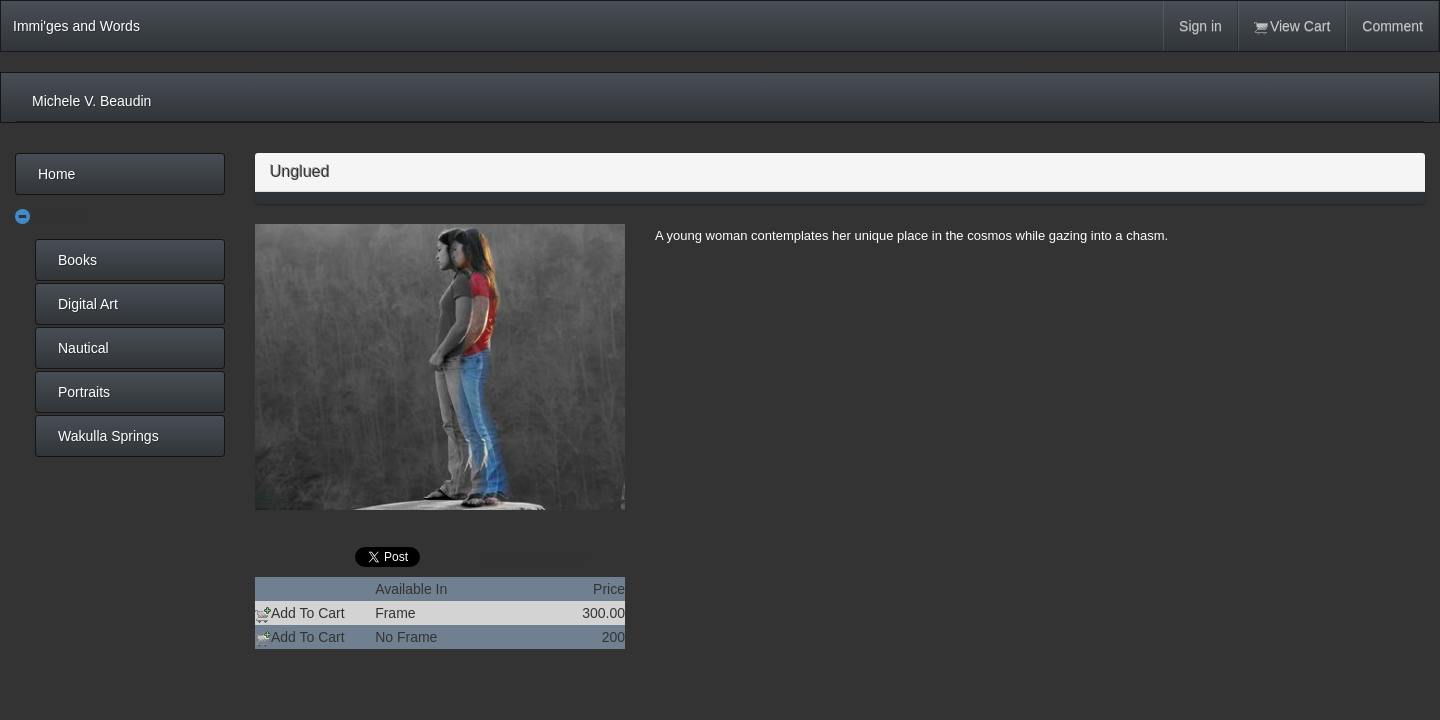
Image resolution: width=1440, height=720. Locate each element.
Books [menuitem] (77, 260)
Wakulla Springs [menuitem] (108, 436)
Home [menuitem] (56, 174)
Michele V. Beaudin (91, 101)
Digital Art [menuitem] (88, 304)
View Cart (1292, 26)
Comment (1392, 26)
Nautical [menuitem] (83, 348)
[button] (23, 217)
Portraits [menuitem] (84, 392)
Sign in (1200, 26)
